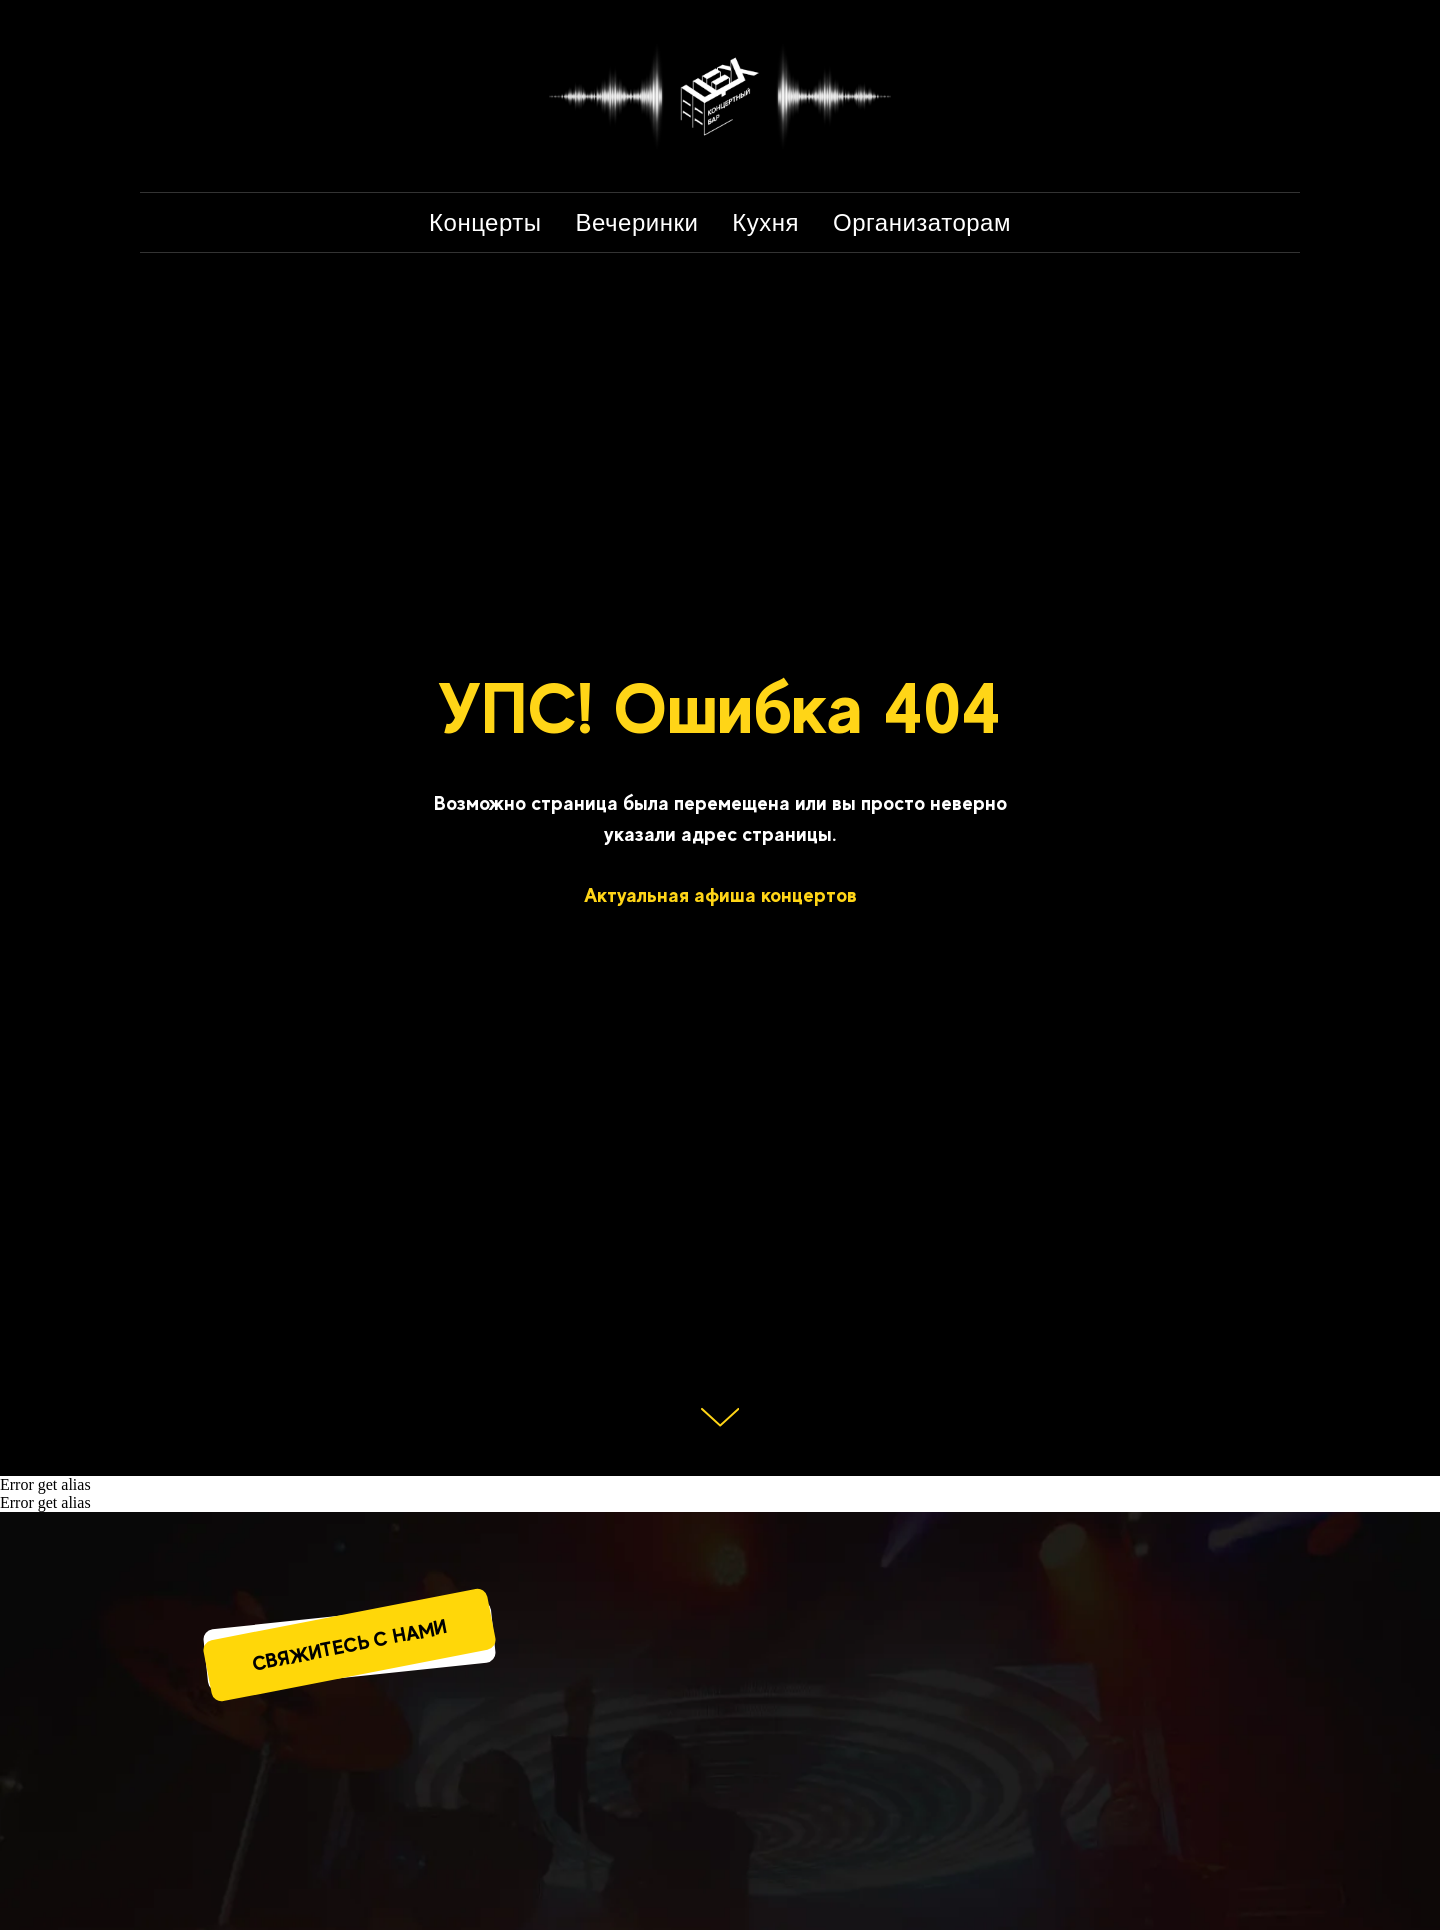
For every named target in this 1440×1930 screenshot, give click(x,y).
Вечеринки (637, 222)
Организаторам (922, 222)
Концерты (485, 222)
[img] (418, 1837)
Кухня (765, 222)
